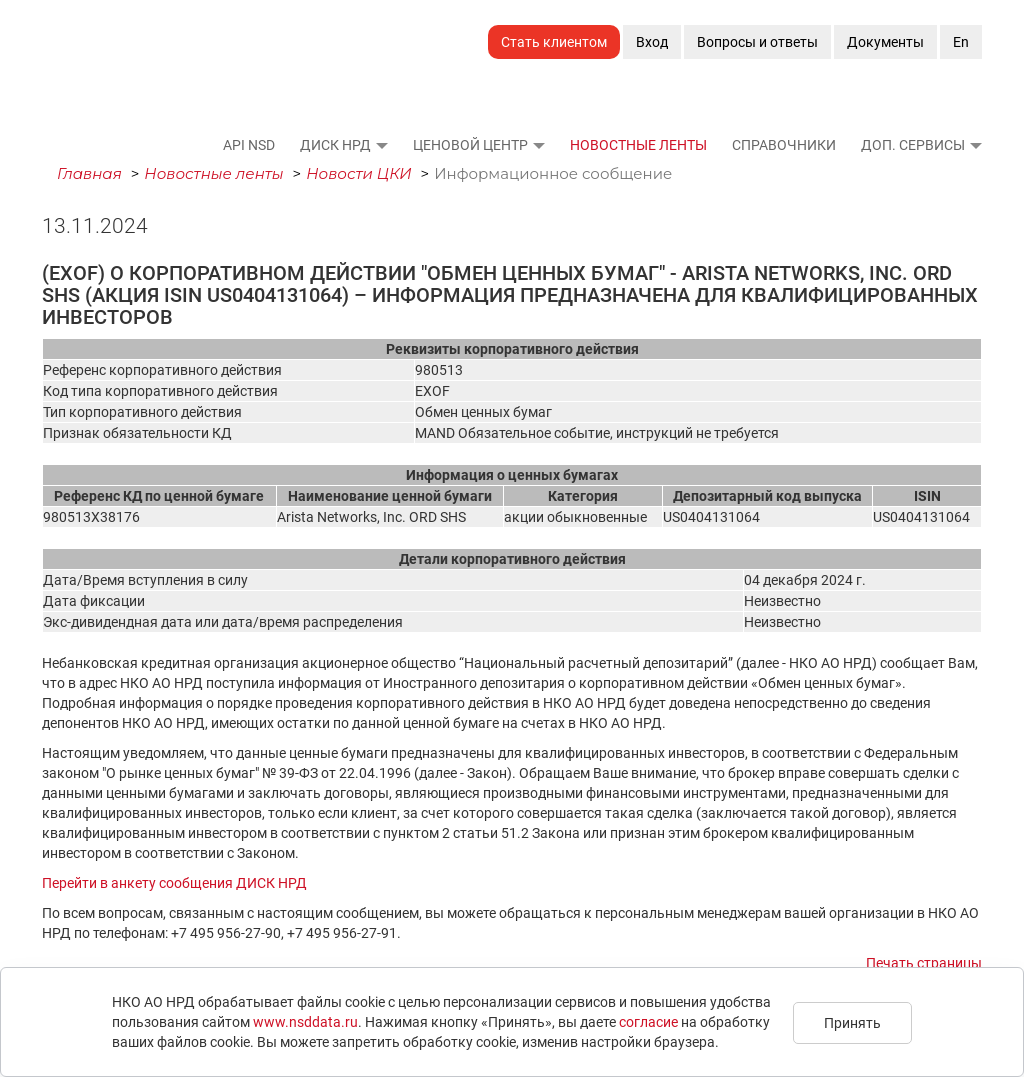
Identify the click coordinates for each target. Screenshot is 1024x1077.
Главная (89, 173)
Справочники (784, 145)
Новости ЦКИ (359, 173)
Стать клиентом (554, 42)
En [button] (961, 42)
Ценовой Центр (470, 145)
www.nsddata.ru (305, 1022)
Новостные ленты (638, 145)
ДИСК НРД (335, 145)
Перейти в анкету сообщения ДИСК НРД (174, 883)
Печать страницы (924, 963)
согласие (648, 1022)
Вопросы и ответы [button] (757, 42)
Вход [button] (652, 42)
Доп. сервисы (913, 145)
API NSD (249, 145)
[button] (381, 145)
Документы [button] (885, 42)
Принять (852, 1023)
